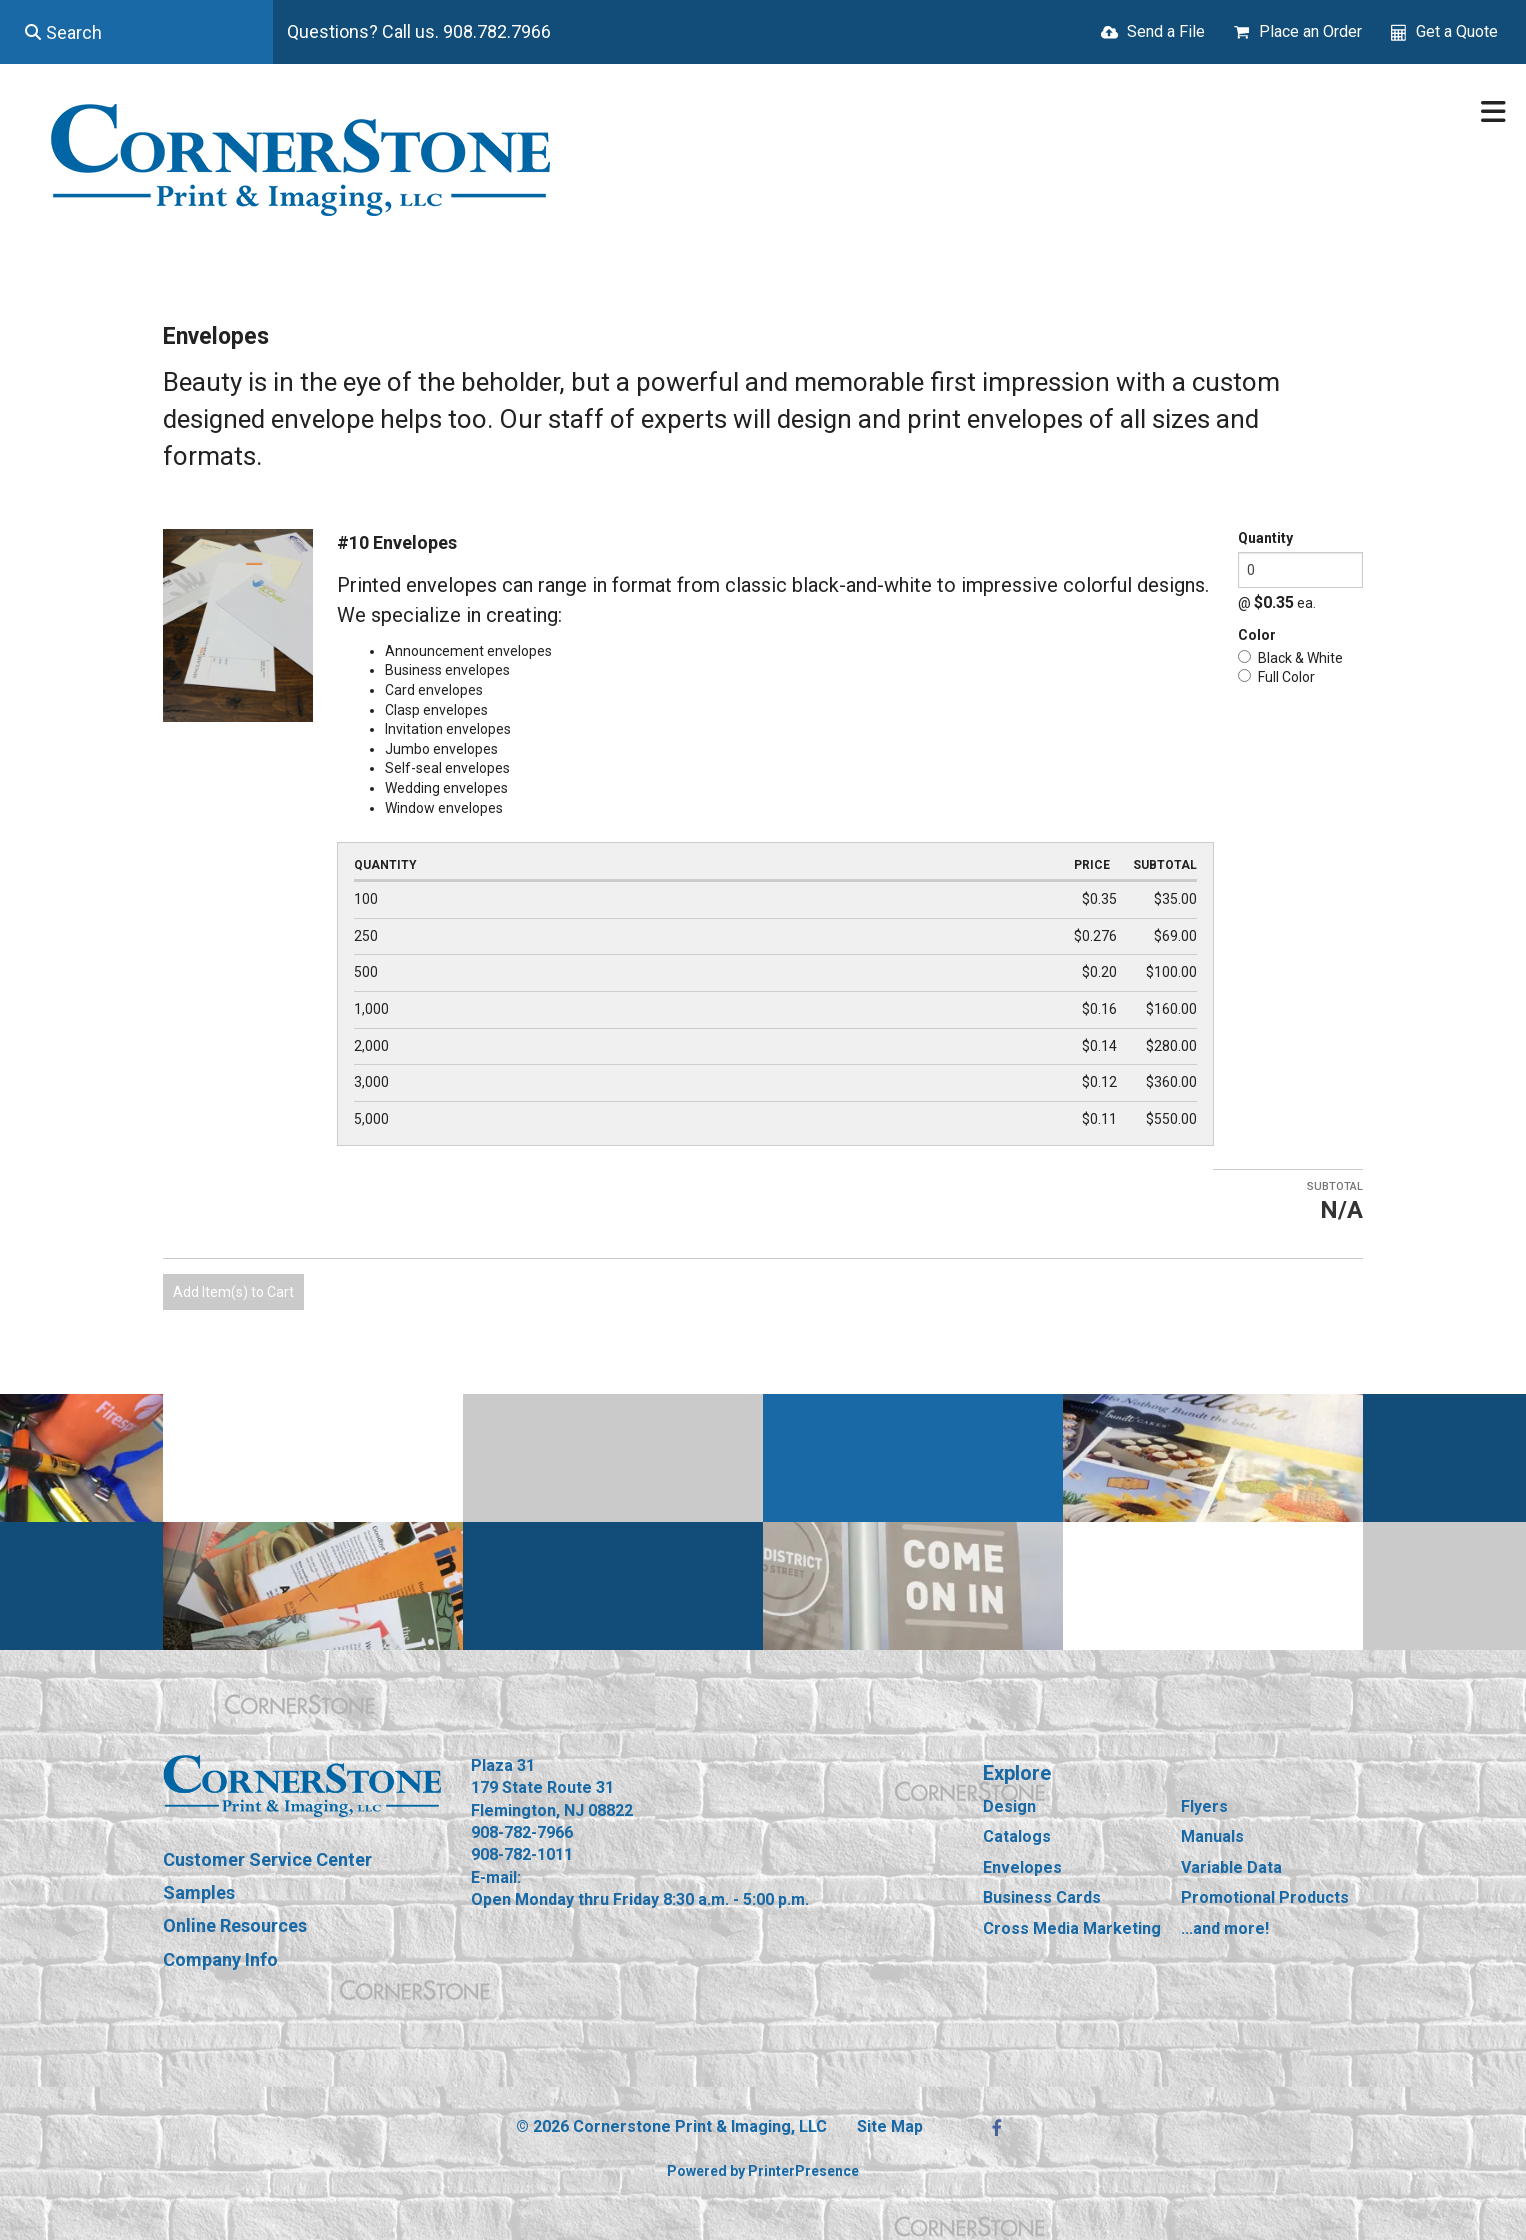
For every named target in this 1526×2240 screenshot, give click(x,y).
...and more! (1225, 1928)
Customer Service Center (267, 1859)
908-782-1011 (522, 1854)
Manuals (1212, 1836)
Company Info (220, 1959)
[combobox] (136, 32)
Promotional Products (1265, 1897)
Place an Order (1310, 31)
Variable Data (1231, 1867)
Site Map (890, 2126)
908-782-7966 (522, 1832)
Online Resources (235, 1925)
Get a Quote (1457, 31)
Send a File (1166, 31)
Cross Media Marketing (1072, 1928)
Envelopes (1022, 1867)
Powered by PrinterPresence (763, 2171)
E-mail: (496, 1877)
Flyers (1204, 1806)
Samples (199, 1892)
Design (1009, 1806)
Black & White (1290, 658)
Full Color (1276, 677)
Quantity (1265, 538)
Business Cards (1042, 1897)
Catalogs (1017, 1836)
